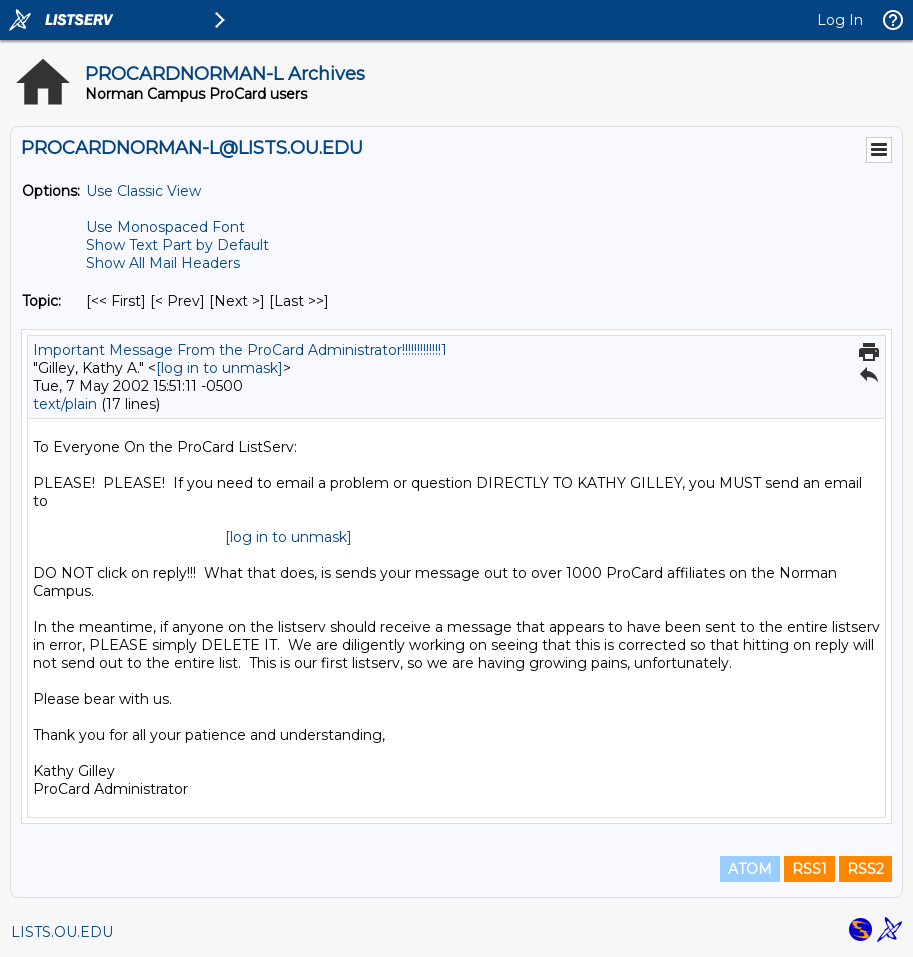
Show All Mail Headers (163, 263)
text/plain (65, 404)
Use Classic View (143, 191)
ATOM (750, 869)
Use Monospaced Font (165, 227)
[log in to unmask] (219, 368)
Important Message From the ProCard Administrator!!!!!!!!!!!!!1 (240, 350)
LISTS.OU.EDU (62, 932)
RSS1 (809, 869)
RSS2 (865, 869)
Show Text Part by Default (177, 245)
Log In (840, 20)
